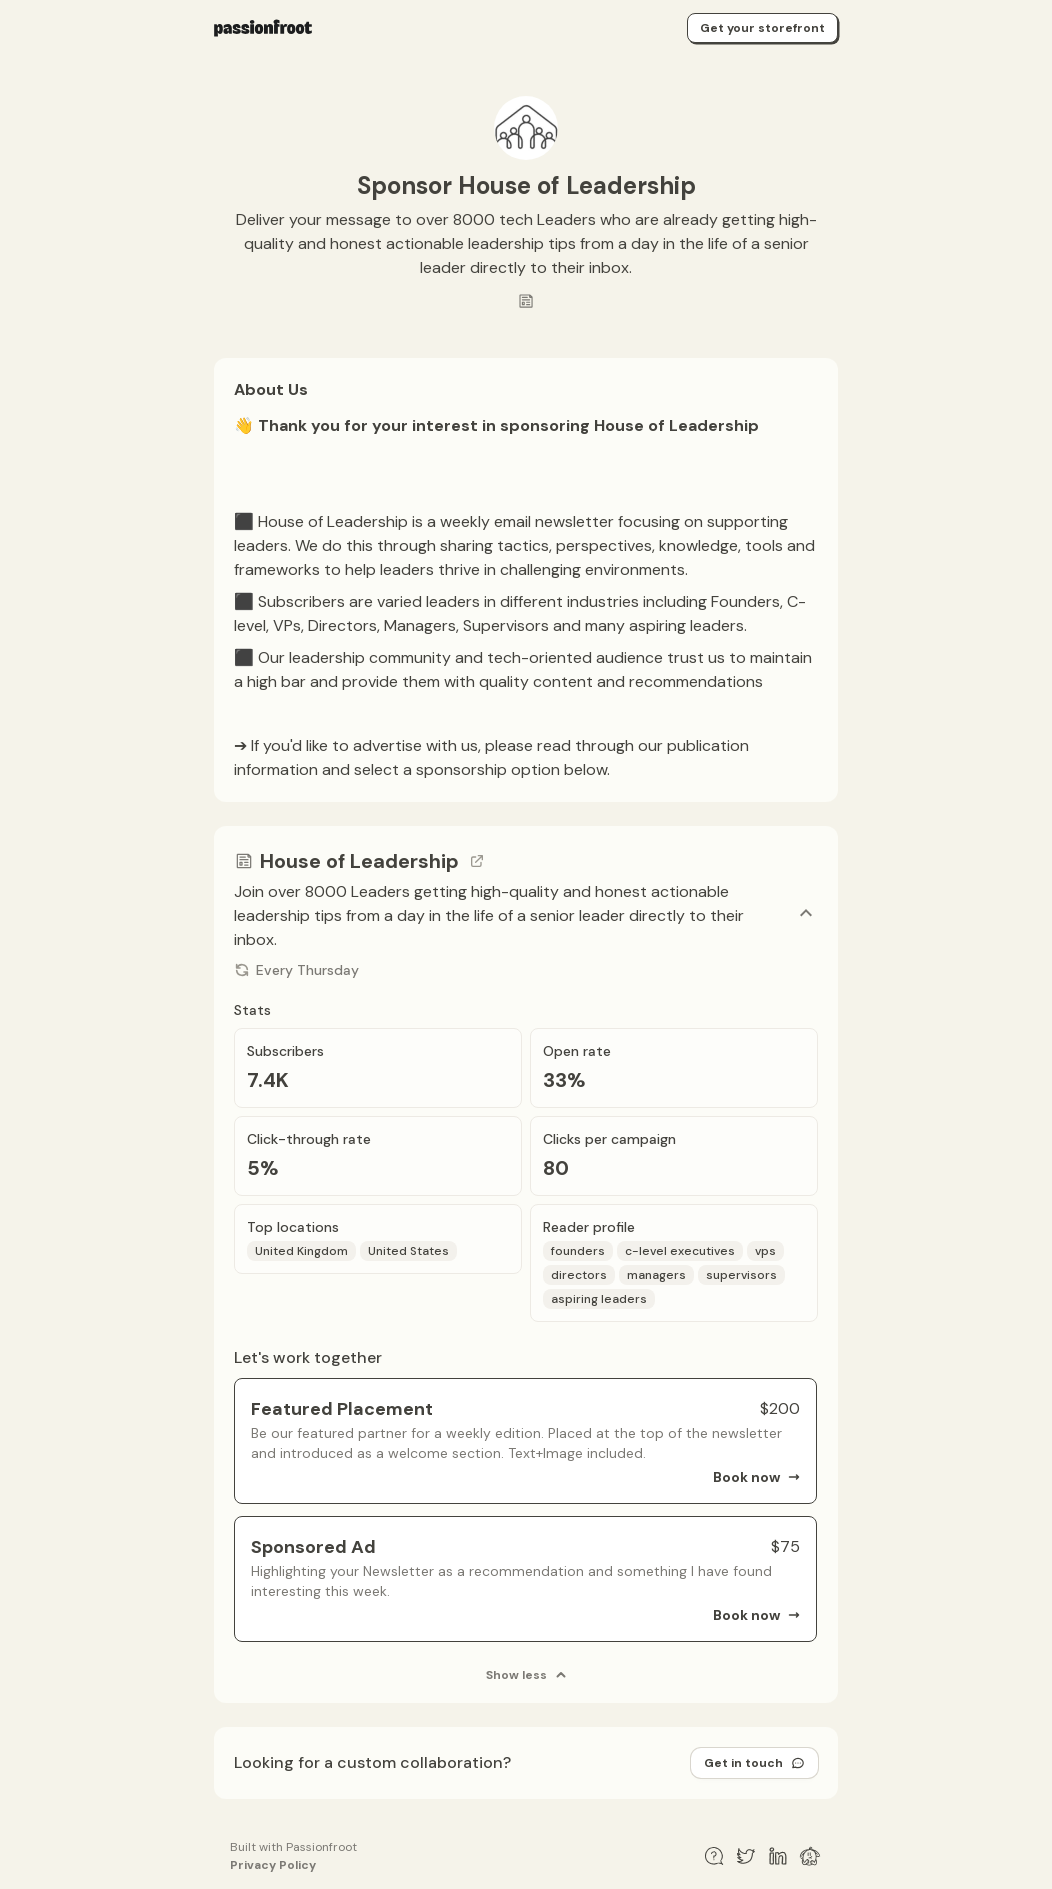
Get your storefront (762, 28)
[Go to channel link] (477, 861)
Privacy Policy (273, 1865)
